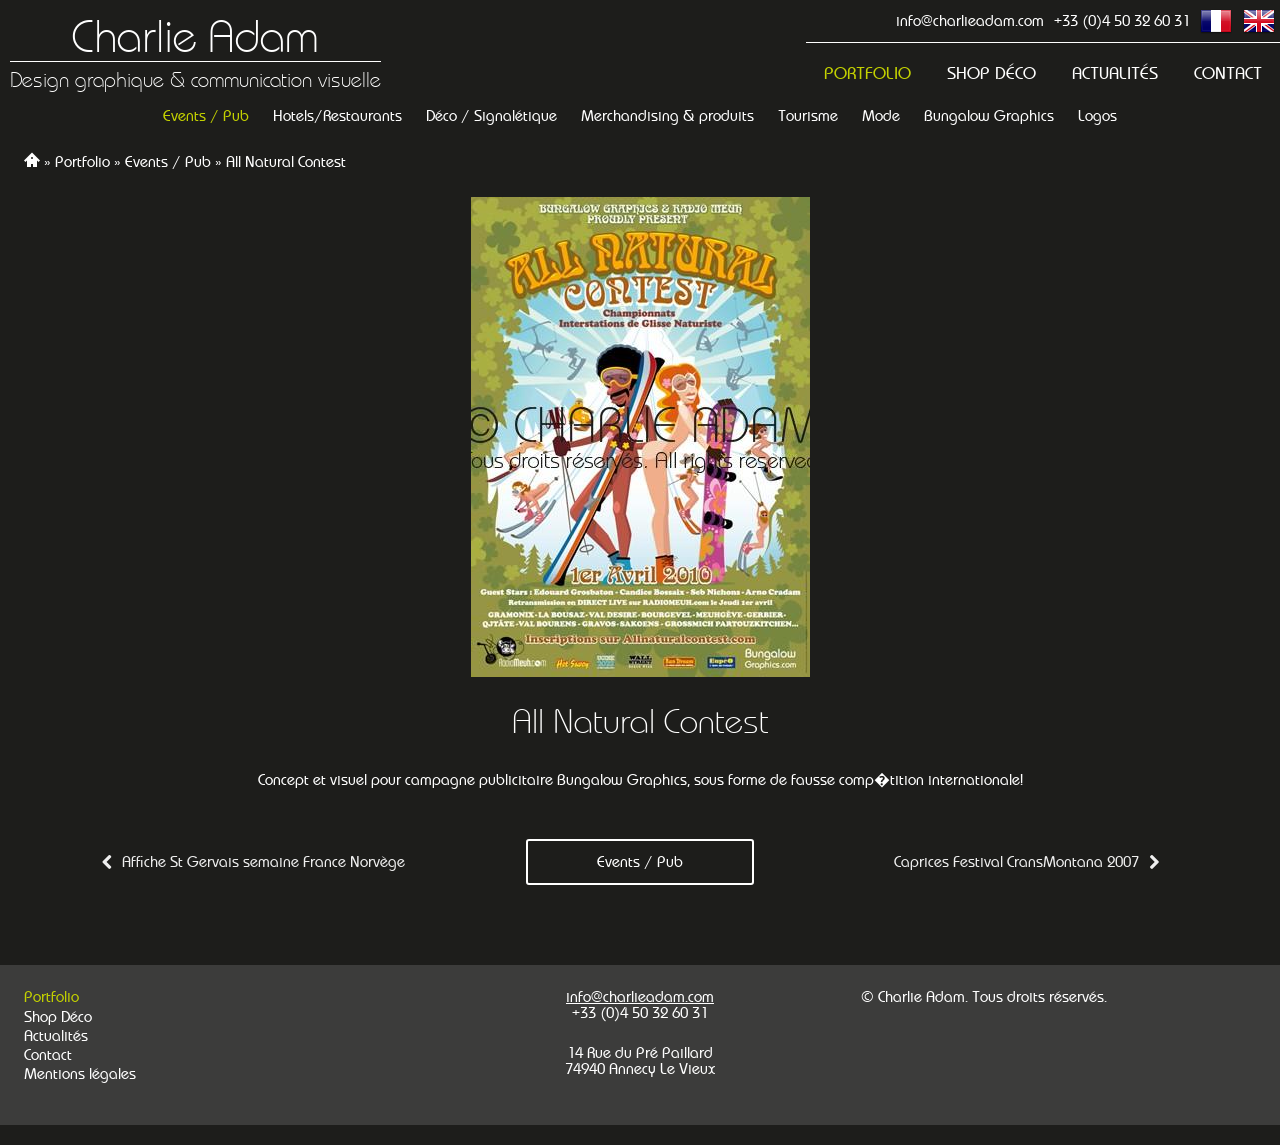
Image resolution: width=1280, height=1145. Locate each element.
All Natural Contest (286, 161)
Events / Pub (168, 161)
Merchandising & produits (667, 115)
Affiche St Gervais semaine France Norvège (263, 861)
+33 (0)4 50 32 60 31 (1122, 20)
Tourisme (808, 115)
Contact (1228, 73)
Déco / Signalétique (491, 115)
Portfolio (867, 73)
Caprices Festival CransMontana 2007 (1016, 861)
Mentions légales (80, 1074)
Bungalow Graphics (989, 115)
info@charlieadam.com (970, 20)
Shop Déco (991, 73)
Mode (881, 115)
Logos (1097, 115)
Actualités (1115, 73)
